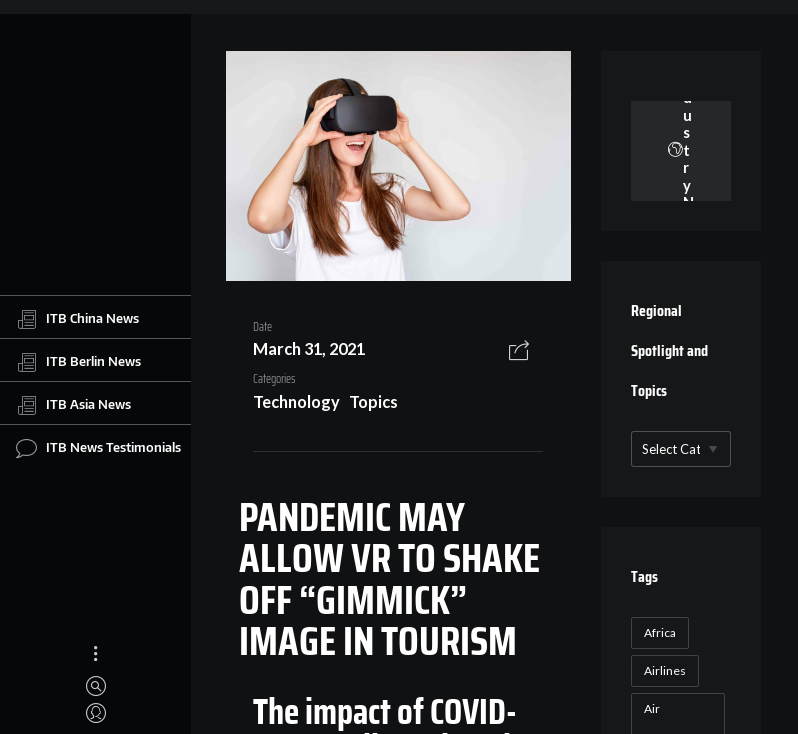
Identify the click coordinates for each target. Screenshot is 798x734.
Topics (373, 401)
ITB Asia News (73, 405)
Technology (296, 401)
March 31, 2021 (309, 348)
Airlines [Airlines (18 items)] (665, 670)
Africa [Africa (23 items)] (660, 632)
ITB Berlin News (78, 362)
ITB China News (77, 319)
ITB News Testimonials (98, 448)
